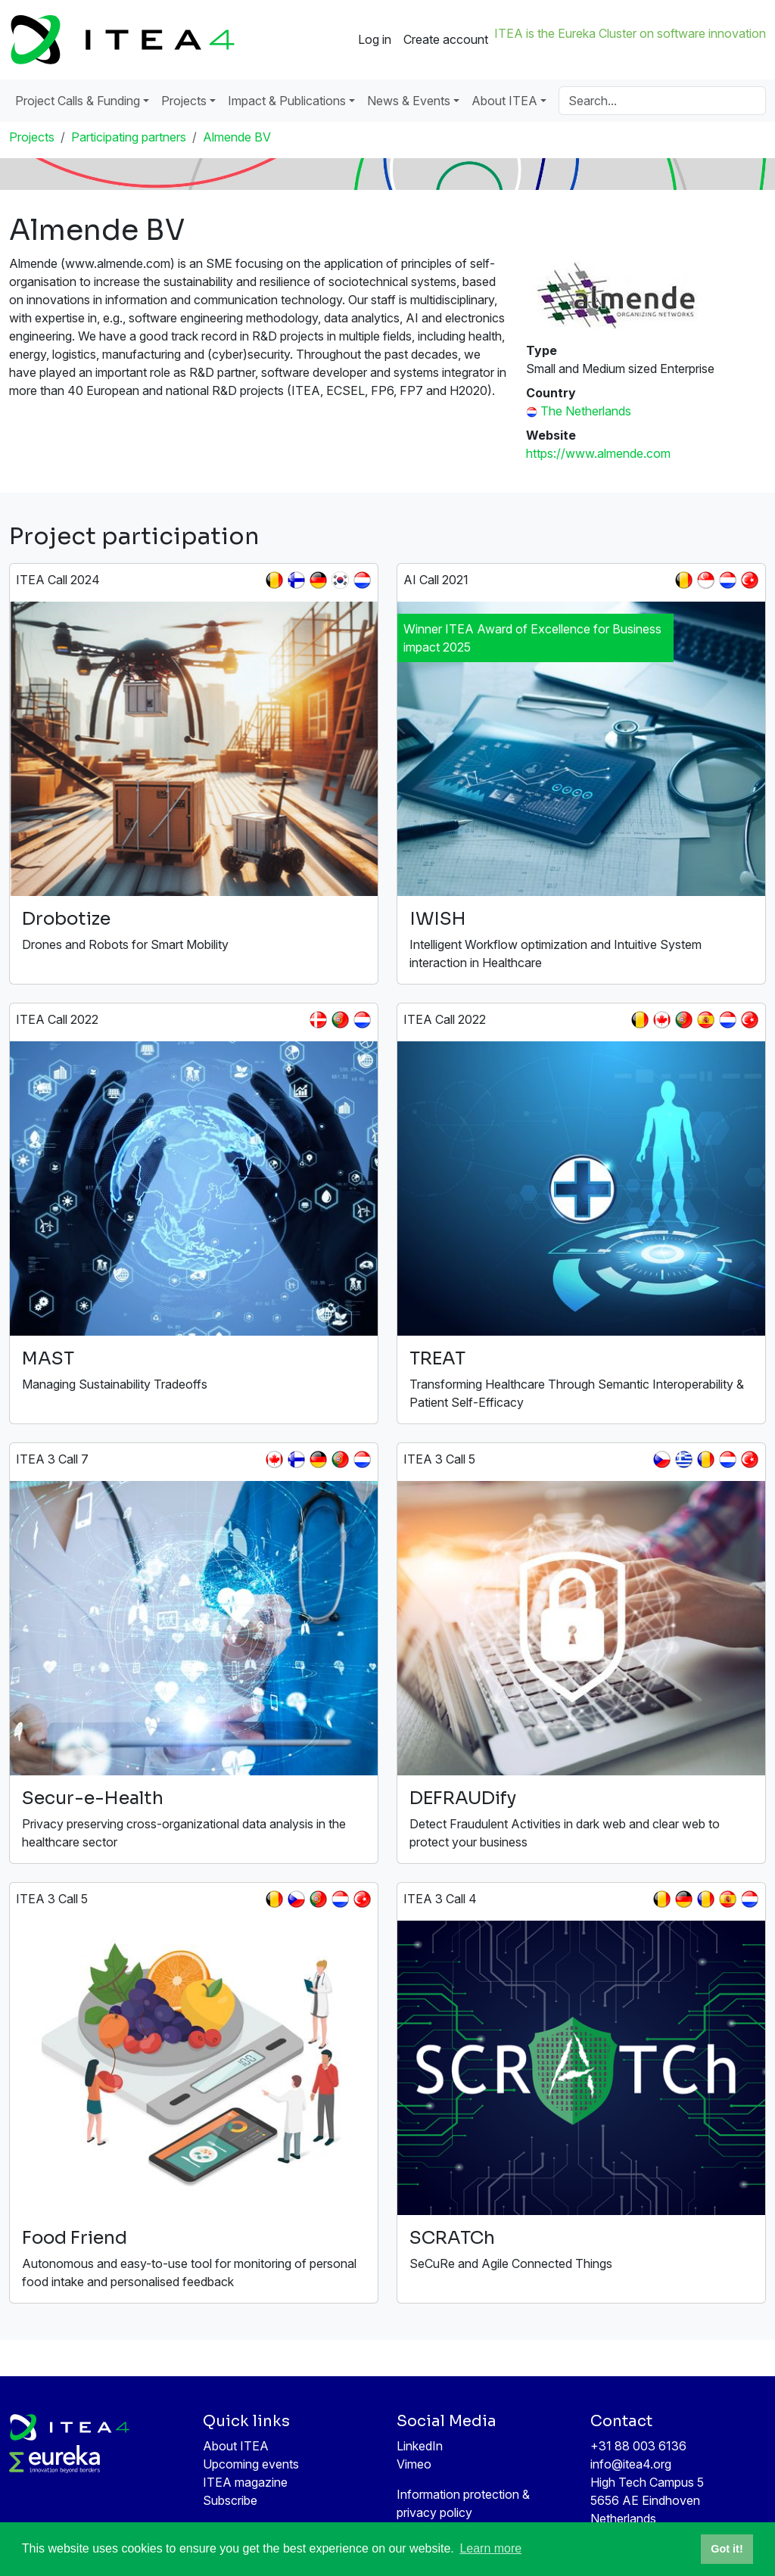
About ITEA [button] (504, 100)
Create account (445, 39)
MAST (48, 1358)
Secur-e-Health (92, 1798)
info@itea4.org (630, 2464)
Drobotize (66, 918)
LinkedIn (420, 2445)
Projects (31, 137)
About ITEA (236, 2445)
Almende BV (237, 137)
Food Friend (74, 2237)
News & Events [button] (408, 100)
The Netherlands (585, 410)
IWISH (437, 918)
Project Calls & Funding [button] (77, 100)
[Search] (662, 100)
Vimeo (414, 2464)
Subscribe (230, 2500)
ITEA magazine (245, 2482)
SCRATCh (452, 2237)
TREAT (437, 1358)
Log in (374, 39)
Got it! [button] (726, 2549)
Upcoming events (251, 2464)
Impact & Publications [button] (287, 100)
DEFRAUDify (462, 1798)
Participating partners (128, 137)
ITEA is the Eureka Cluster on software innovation (630, 33)
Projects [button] (184, 100)
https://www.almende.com (598, 453)
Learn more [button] (490, 2548)
